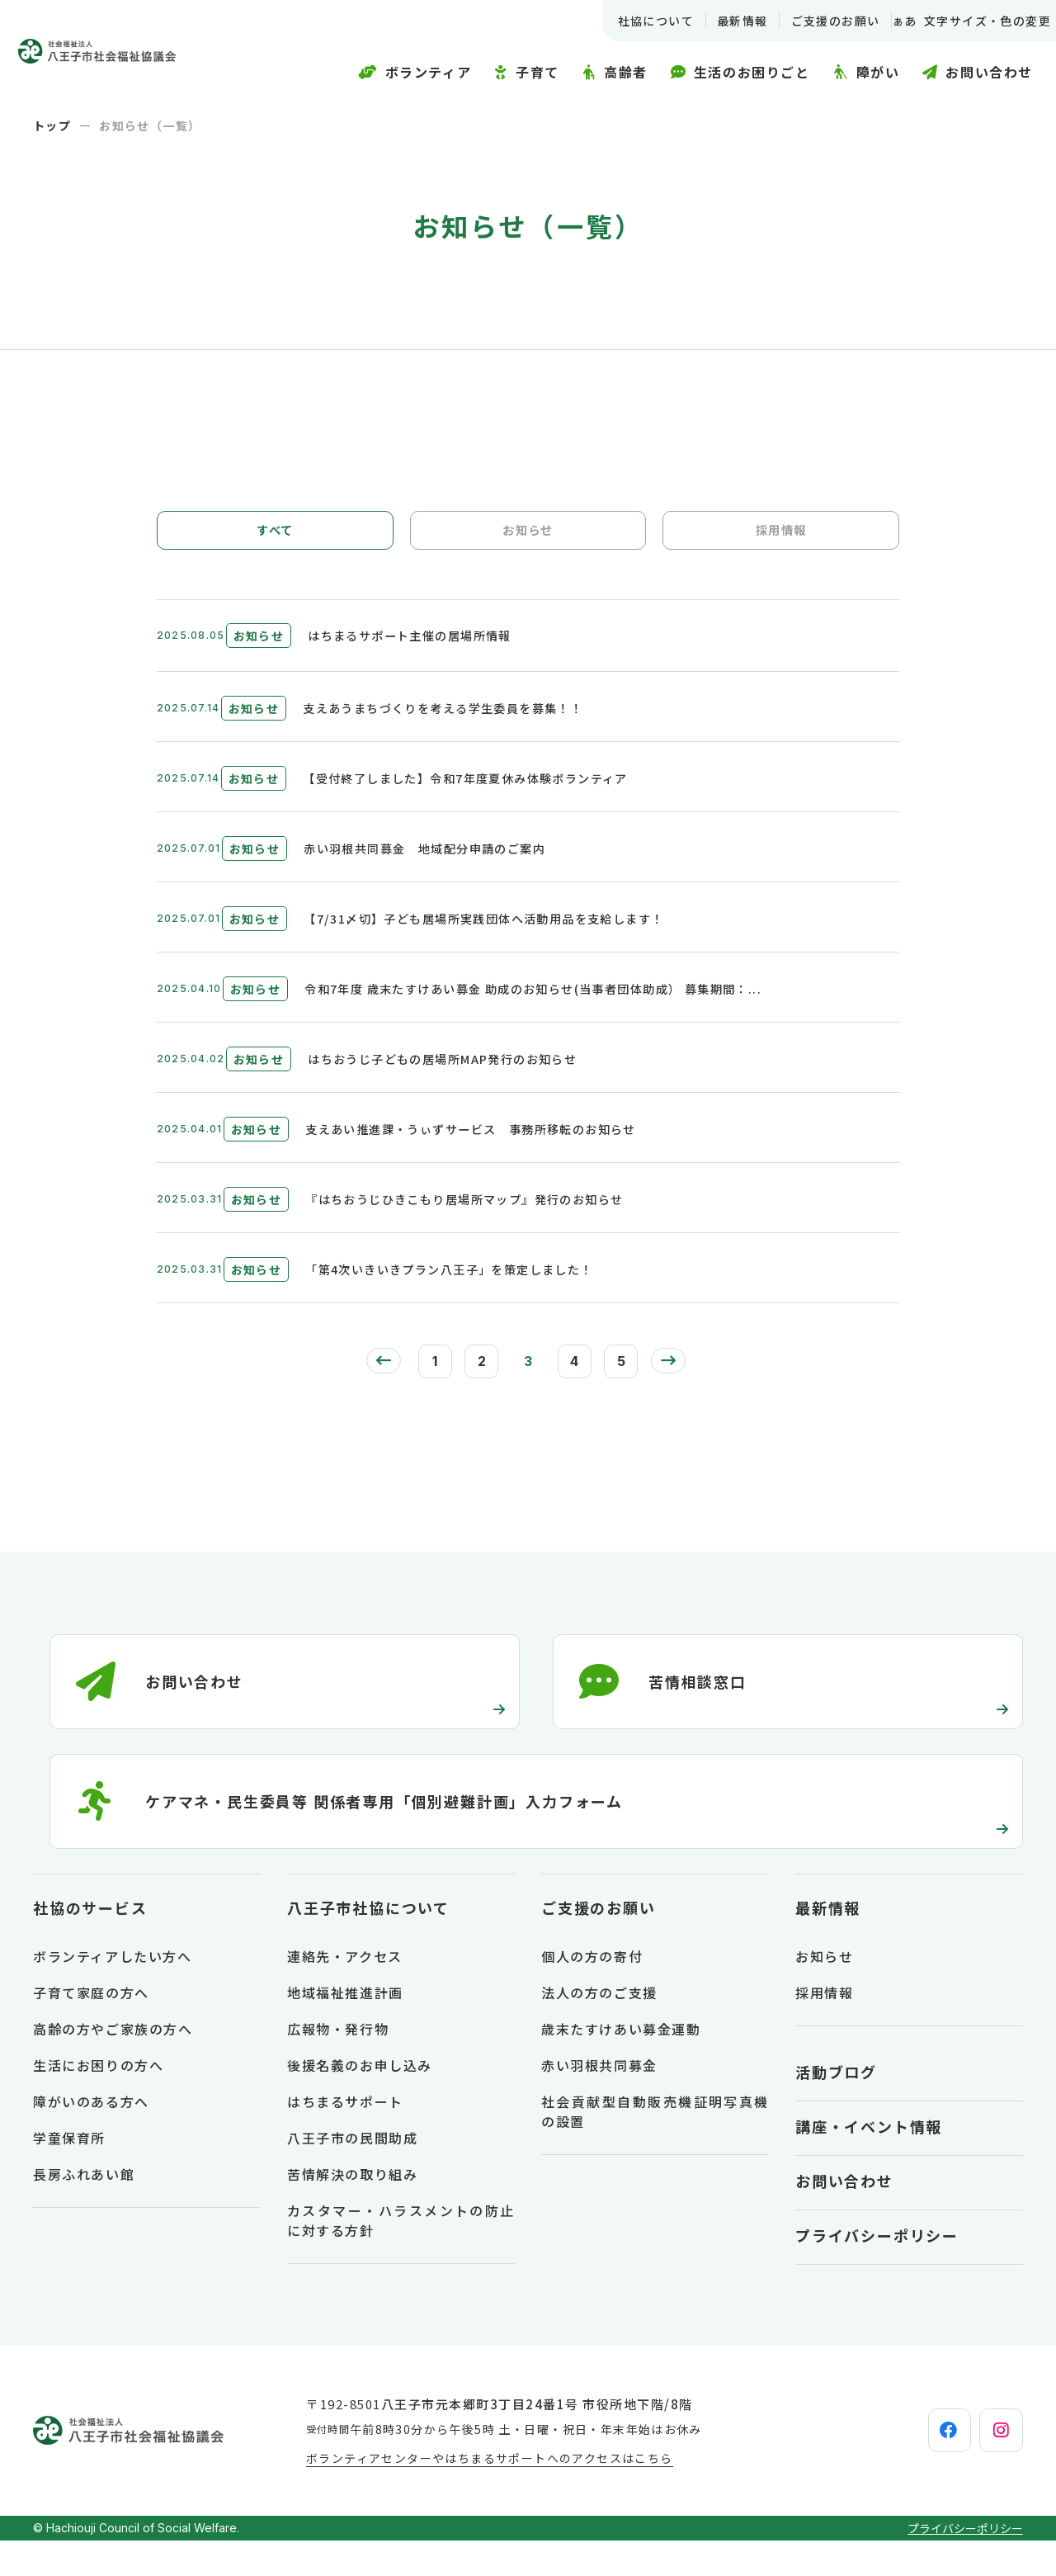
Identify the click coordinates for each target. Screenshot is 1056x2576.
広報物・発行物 (338, 2064)
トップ (52, 125)
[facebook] (908, 2466)
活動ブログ (836, 2107)
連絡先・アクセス (345, 1992)
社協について (635, 20)
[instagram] (987, 2466)
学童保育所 (69, 2173)
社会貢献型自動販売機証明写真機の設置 (655, 2147)
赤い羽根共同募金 (599, 2100)
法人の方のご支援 (599, 2028)
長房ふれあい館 (83, 2209)
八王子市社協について (368, 1943)
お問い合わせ (844, 2216)
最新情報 (721, 20)
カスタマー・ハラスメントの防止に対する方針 (401, 2256)
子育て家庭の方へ (91, 2028)
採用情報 (780, 535)
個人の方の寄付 (592, 1992)
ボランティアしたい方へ (112, 1992)
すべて (275, 535)
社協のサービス (90, 1943)
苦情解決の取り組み (352, 2209)
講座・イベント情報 (868, 2161)
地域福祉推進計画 (345, 2028)
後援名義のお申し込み (359, 2100)
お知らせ (527, 535)
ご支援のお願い (815, 20)
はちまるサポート (345, 2137)
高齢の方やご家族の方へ (113, 2064)
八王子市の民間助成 (352, 2173)
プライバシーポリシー (877, 2270)
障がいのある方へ (91, 2137)
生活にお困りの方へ (98, 2100)
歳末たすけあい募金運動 (621, 2064)
